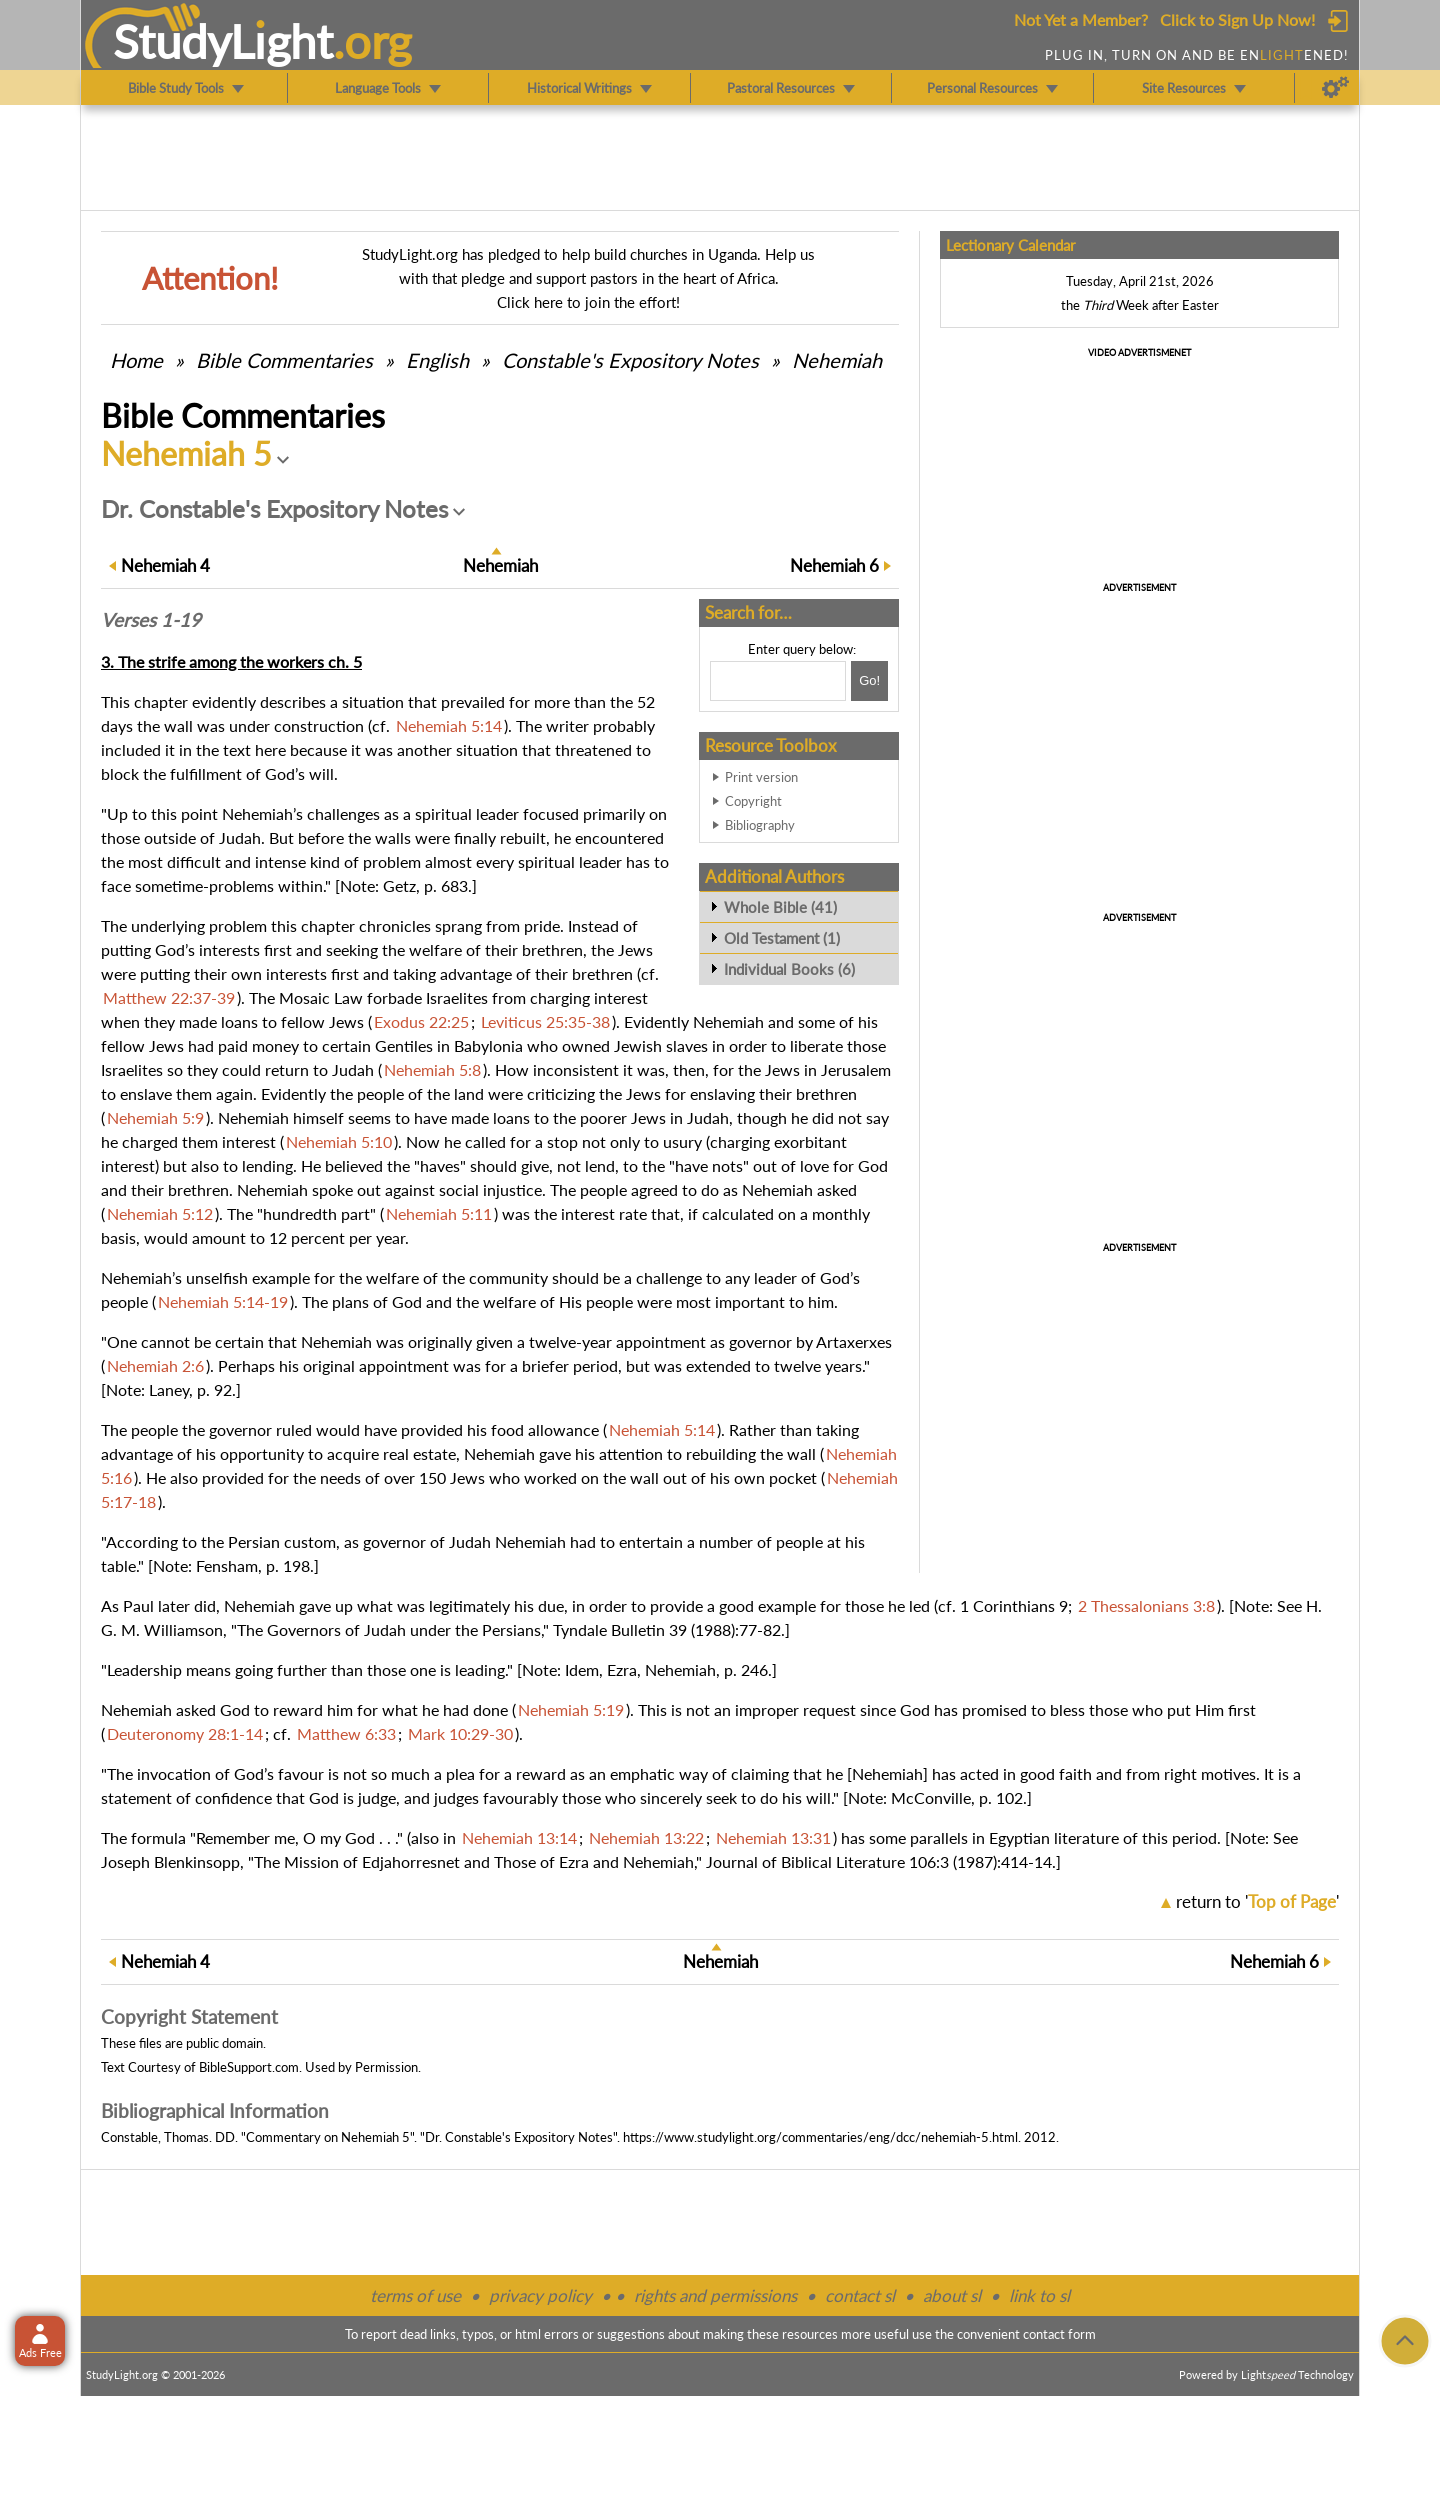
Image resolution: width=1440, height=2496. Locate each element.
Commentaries (284, 360)
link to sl (1039, 2295)
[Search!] (869, 681)
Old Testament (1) (782, 938)
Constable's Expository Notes (630, 360)
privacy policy (540, 2295)
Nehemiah (837, 360)
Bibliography (760, 825)
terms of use (415, 2295)
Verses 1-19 (151, 620)
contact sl (860, 2295)
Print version (761, 777)
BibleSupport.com (249, 2067)
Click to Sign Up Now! (1237, 19)
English (437, 360)
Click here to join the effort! (588, 302)
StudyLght (223, 41)
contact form (1059, 2334)
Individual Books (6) (789, 969)
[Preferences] (1335, 88)
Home (136, 360)
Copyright (753, 801)
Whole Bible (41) (780, 907)
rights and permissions (715, 2295)
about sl (952, 2295)
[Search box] (778, 681)
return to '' (1257, 1901)
